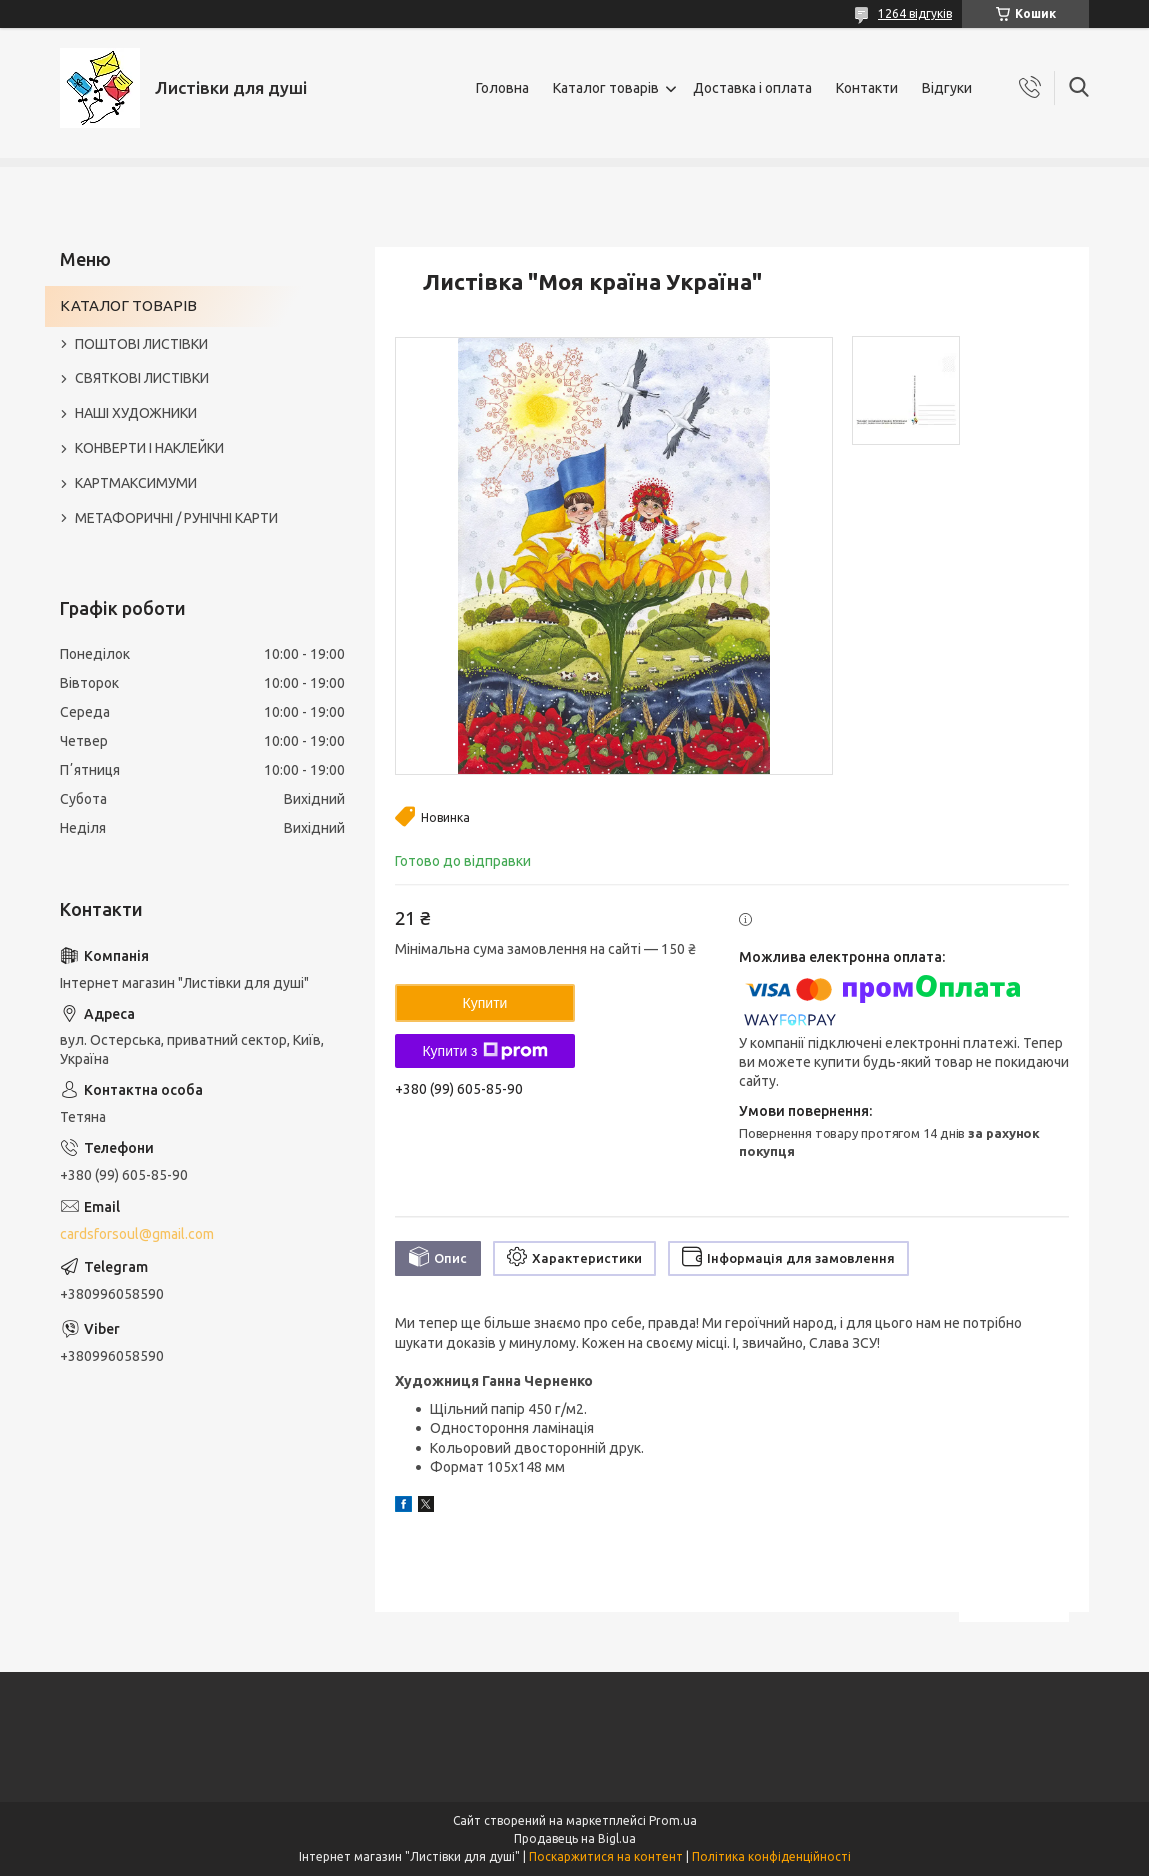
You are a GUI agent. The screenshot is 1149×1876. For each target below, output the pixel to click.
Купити (485, 1003)
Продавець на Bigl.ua (575, 1838)
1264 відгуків (915, 13)
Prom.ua (673, 1820)
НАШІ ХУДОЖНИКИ (136, 413)
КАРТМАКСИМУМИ (136, 483)
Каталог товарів (606, 88)
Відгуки (947, 88)
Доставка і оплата (752, 88)
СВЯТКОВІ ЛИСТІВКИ (142, 378)
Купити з (484, 1051)
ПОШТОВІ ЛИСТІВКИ (141, 344)
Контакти (867, 88)
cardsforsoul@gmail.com (137, 1234)
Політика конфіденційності (771, 1856)
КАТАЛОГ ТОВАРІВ (128, 305)
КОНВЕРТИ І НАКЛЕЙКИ (149, 448)
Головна (502, 88)
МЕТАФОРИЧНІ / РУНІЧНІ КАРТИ (176, 518)
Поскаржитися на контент (606, 1856)
